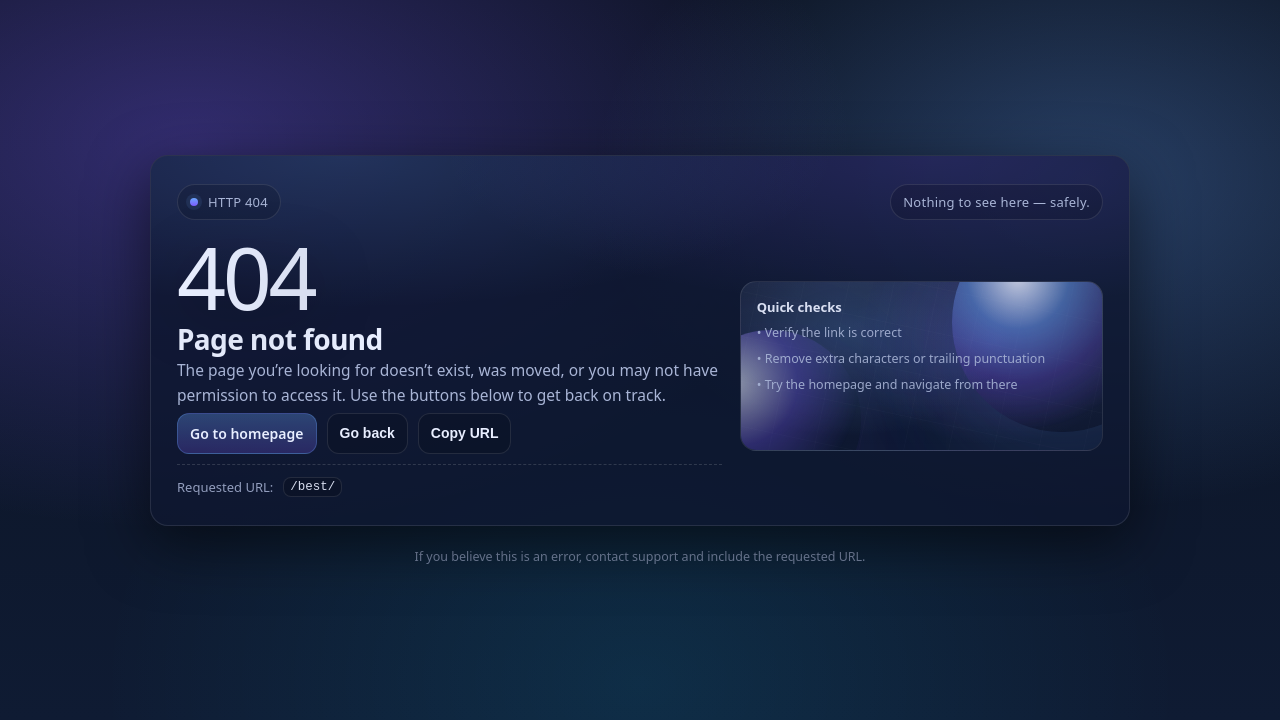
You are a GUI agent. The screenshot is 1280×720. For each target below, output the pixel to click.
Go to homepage (247, 433)
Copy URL (465, 433)
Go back (367, 433)
